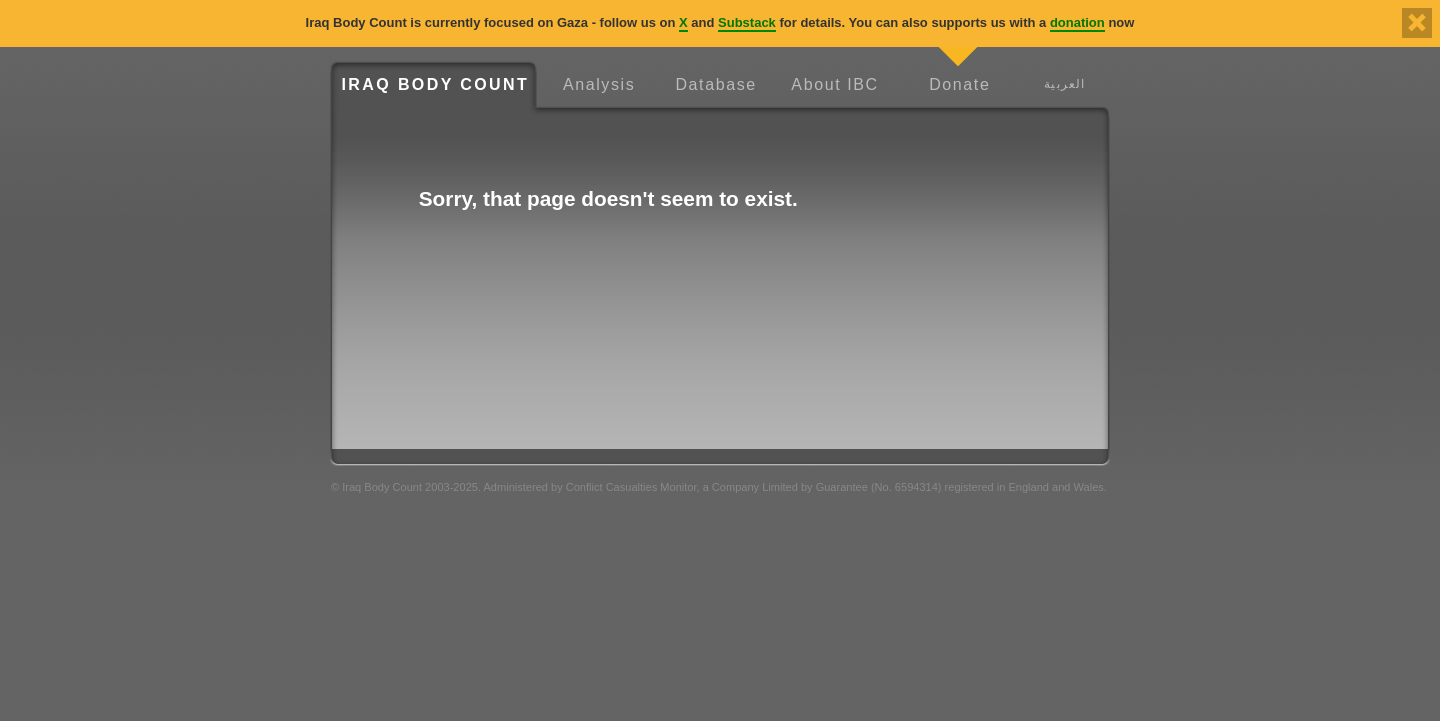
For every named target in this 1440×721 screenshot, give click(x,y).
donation (1077, 22)
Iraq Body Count (435, 84)
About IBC (834, 84)
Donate (959, 84)
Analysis (599, 84)
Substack (747, 22)
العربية (1064, 83)
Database (715, 84)
